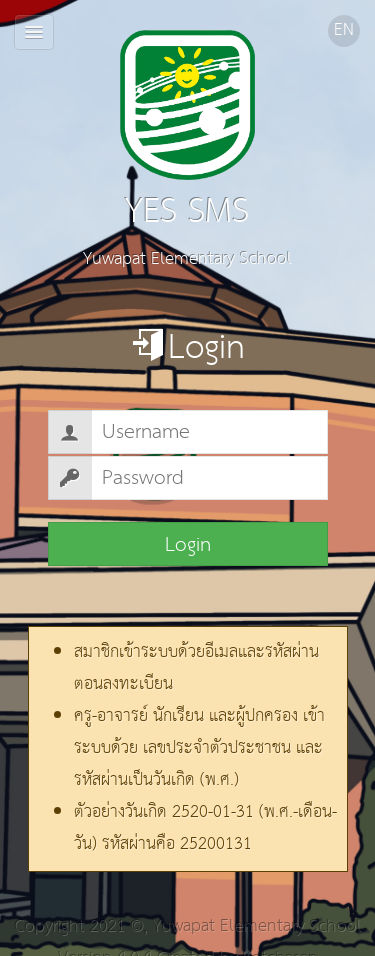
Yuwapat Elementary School (256, 926)
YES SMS (188, 136)
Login (188, 545)
